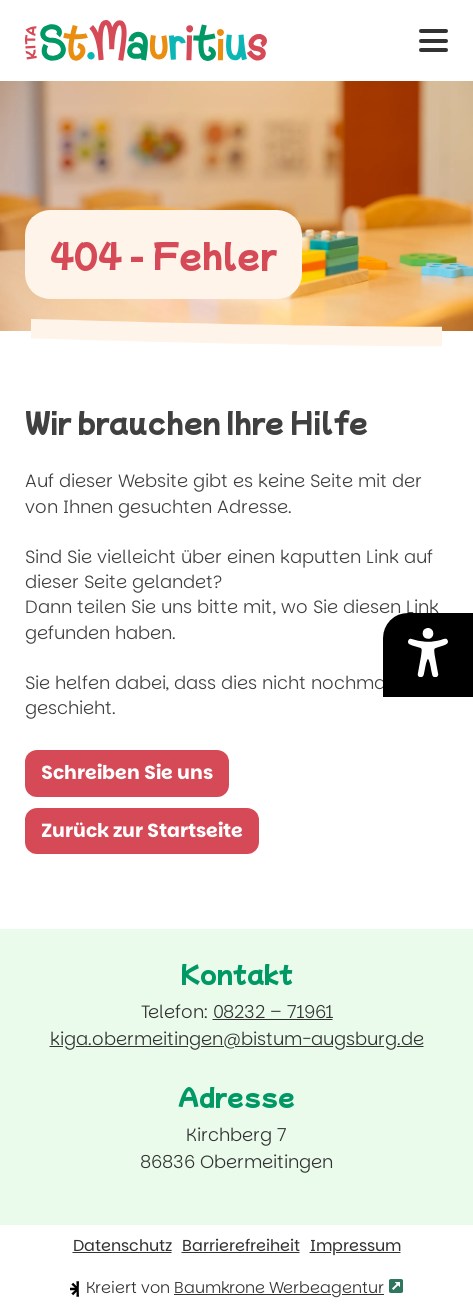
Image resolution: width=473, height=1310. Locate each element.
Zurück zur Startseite (142, 830)
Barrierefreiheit (241, 1246)
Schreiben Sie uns (135, 778)
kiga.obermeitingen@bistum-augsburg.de (237, 1038)
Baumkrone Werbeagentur (288, 1287)
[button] (433, 40)
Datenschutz (122, 1246)
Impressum (355, 1246)
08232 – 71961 (273, 1011)
